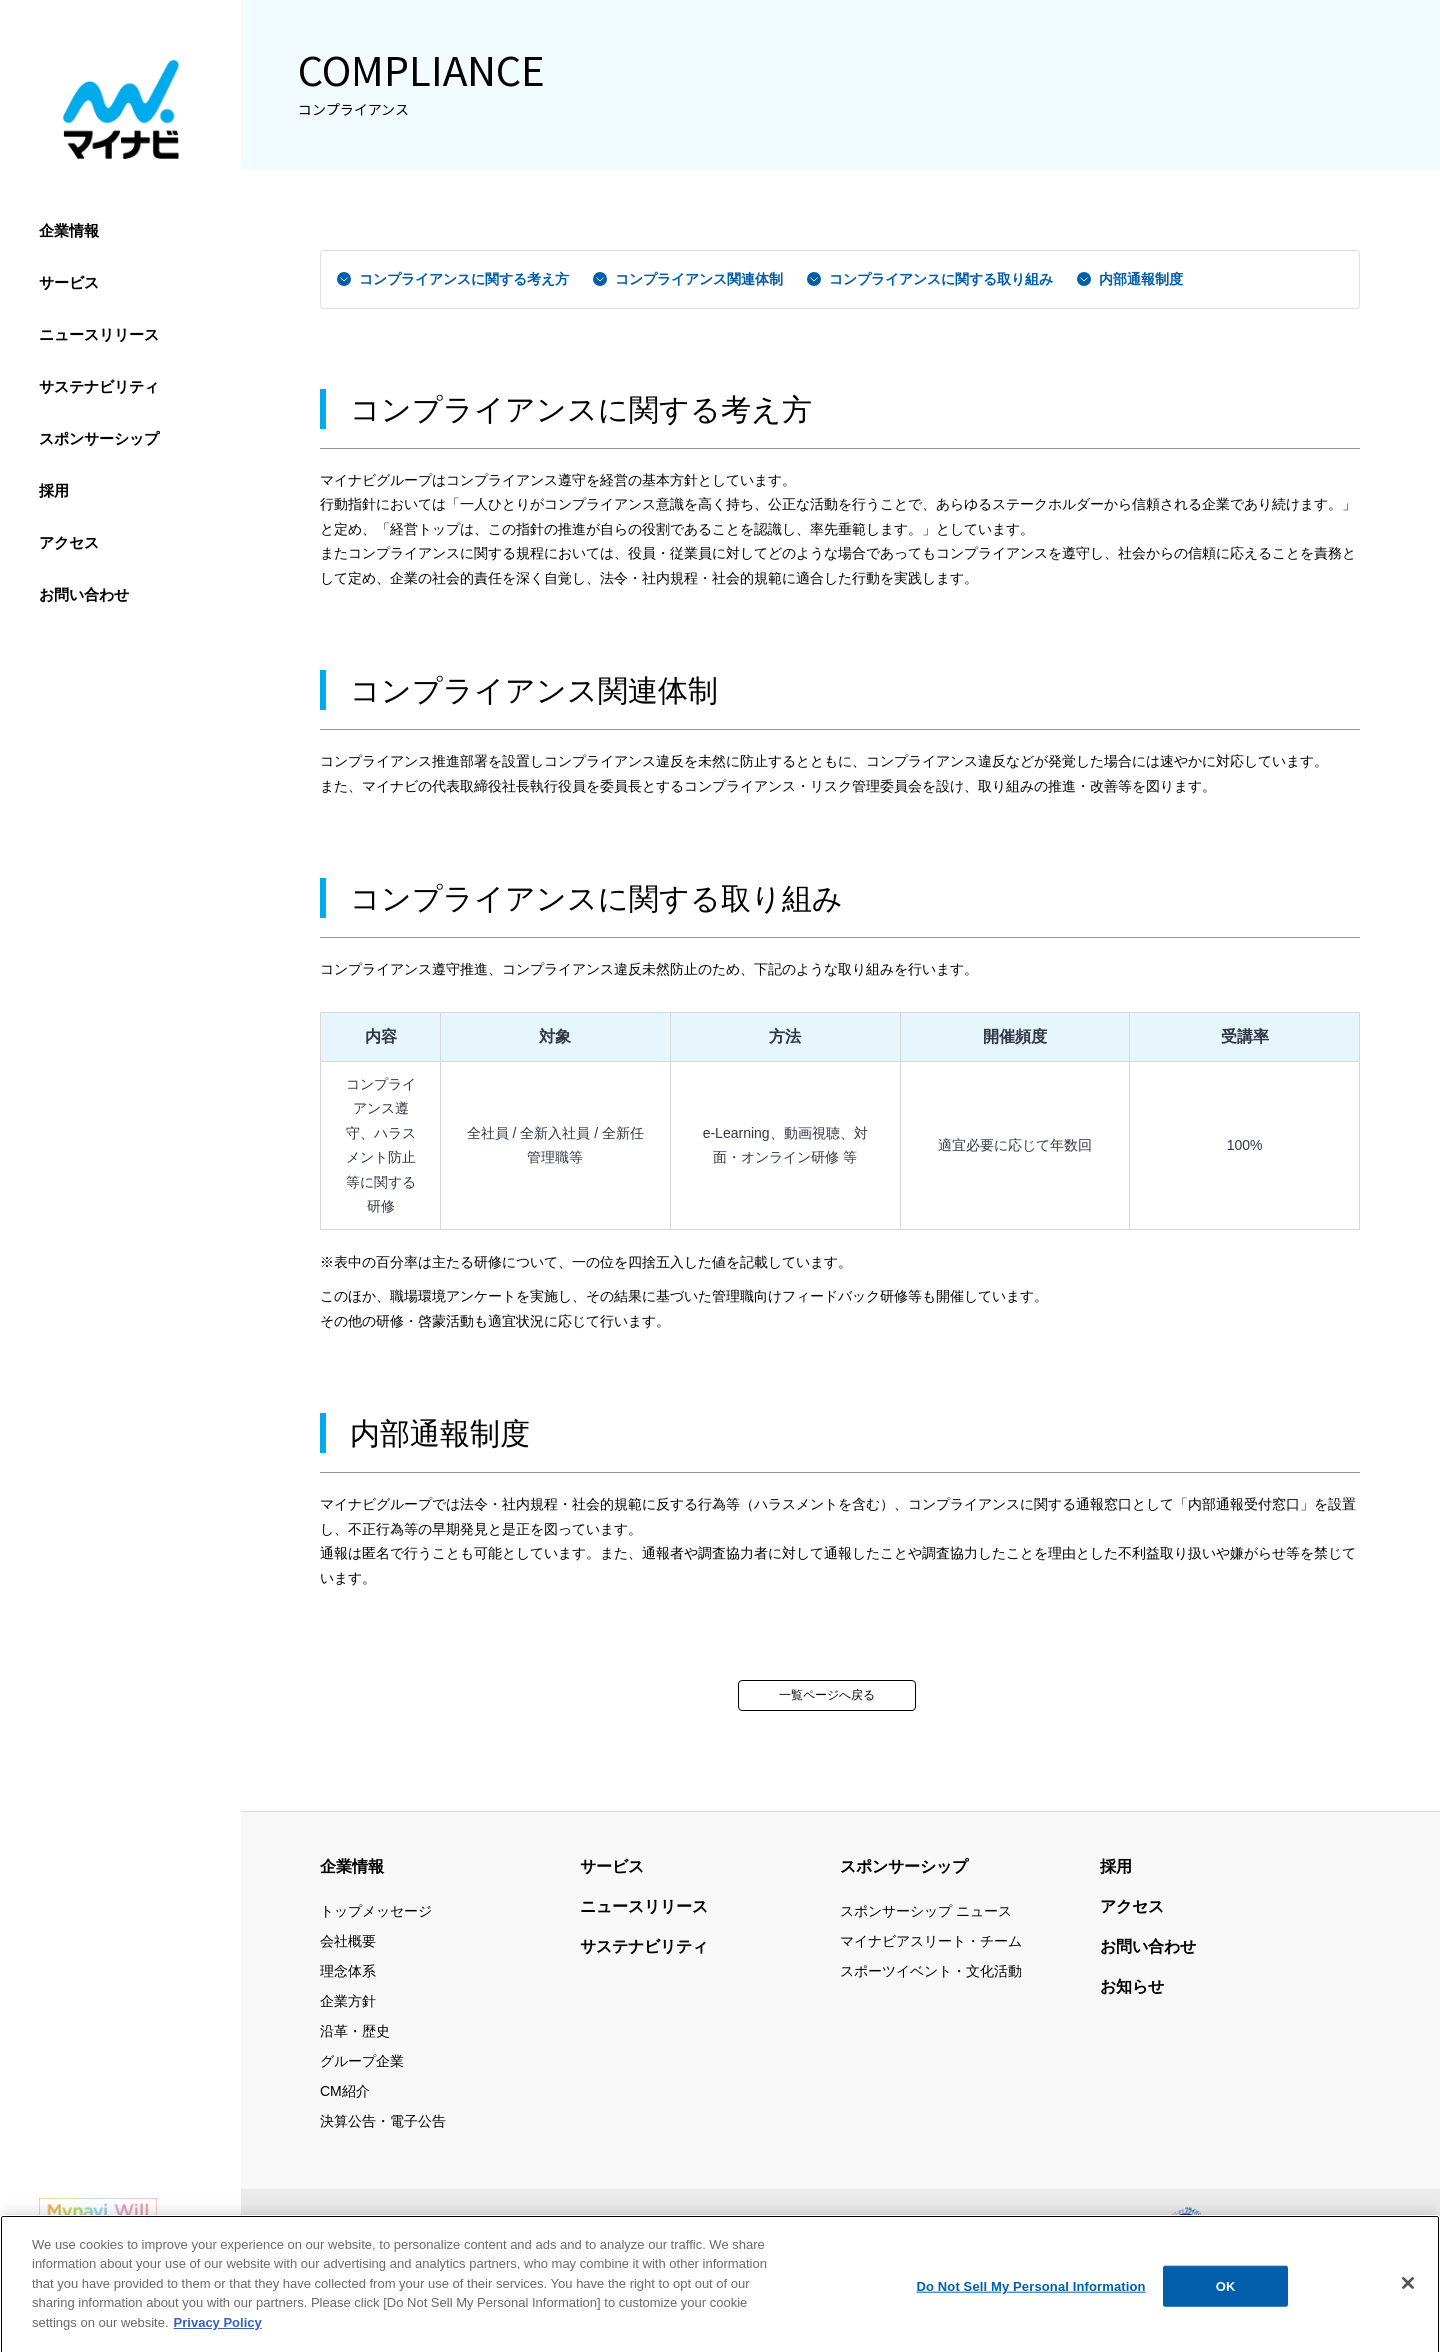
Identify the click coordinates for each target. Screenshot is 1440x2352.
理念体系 (348, 1971)
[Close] (1408, 2298)
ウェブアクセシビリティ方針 (1066, 2226)
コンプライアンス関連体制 (699, 279)
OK (1226, 2301)
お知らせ (1132, 1986)
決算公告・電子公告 (383, 2121)
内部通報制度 (1141, 279)
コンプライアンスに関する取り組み (941, 279)
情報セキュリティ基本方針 (746, 2226)
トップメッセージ (376, 1911)
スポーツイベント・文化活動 (931, 1971)
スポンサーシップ (99, 438)
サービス (69, 282)
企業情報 (69, 230)
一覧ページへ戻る (827, 1695)
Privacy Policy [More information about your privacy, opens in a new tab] (218, 2337)
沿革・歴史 (355, 2031)
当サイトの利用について (571, 2226)
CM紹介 (345, 2091)
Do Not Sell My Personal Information (1030, 2301)
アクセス (69, 542)
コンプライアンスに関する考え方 (464, 279)
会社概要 (348, 1941)
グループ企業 (362, 2061)
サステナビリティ (99, 386)
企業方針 (348, 2001)
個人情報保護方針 (903, 2226)
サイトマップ (432, 2226)
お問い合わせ (84, 594)
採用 (54, 490)
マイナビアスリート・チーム (931, 1941)
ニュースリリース (99, 334)
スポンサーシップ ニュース (926, 1911)
